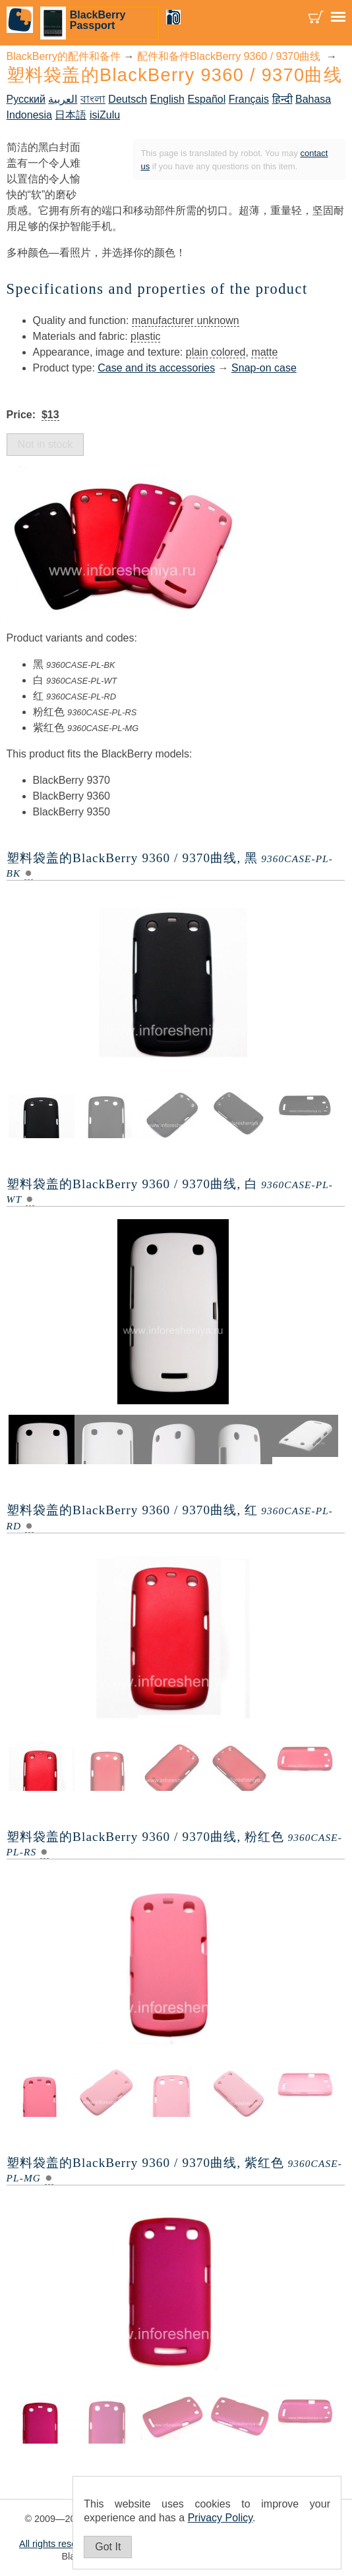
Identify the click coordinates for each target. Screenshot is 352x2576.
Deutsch (127, 99)
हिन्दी (282, 99)
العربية (62, 99)
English (167, 99)
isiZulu (105, 115)
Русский (26, 99)
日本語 (70, 115)
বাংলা (92, 99)
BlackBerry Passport (98, 20)
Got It (108, 2546)
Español (206, 99)
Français (249, 99)
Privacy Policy (220, 2517)
